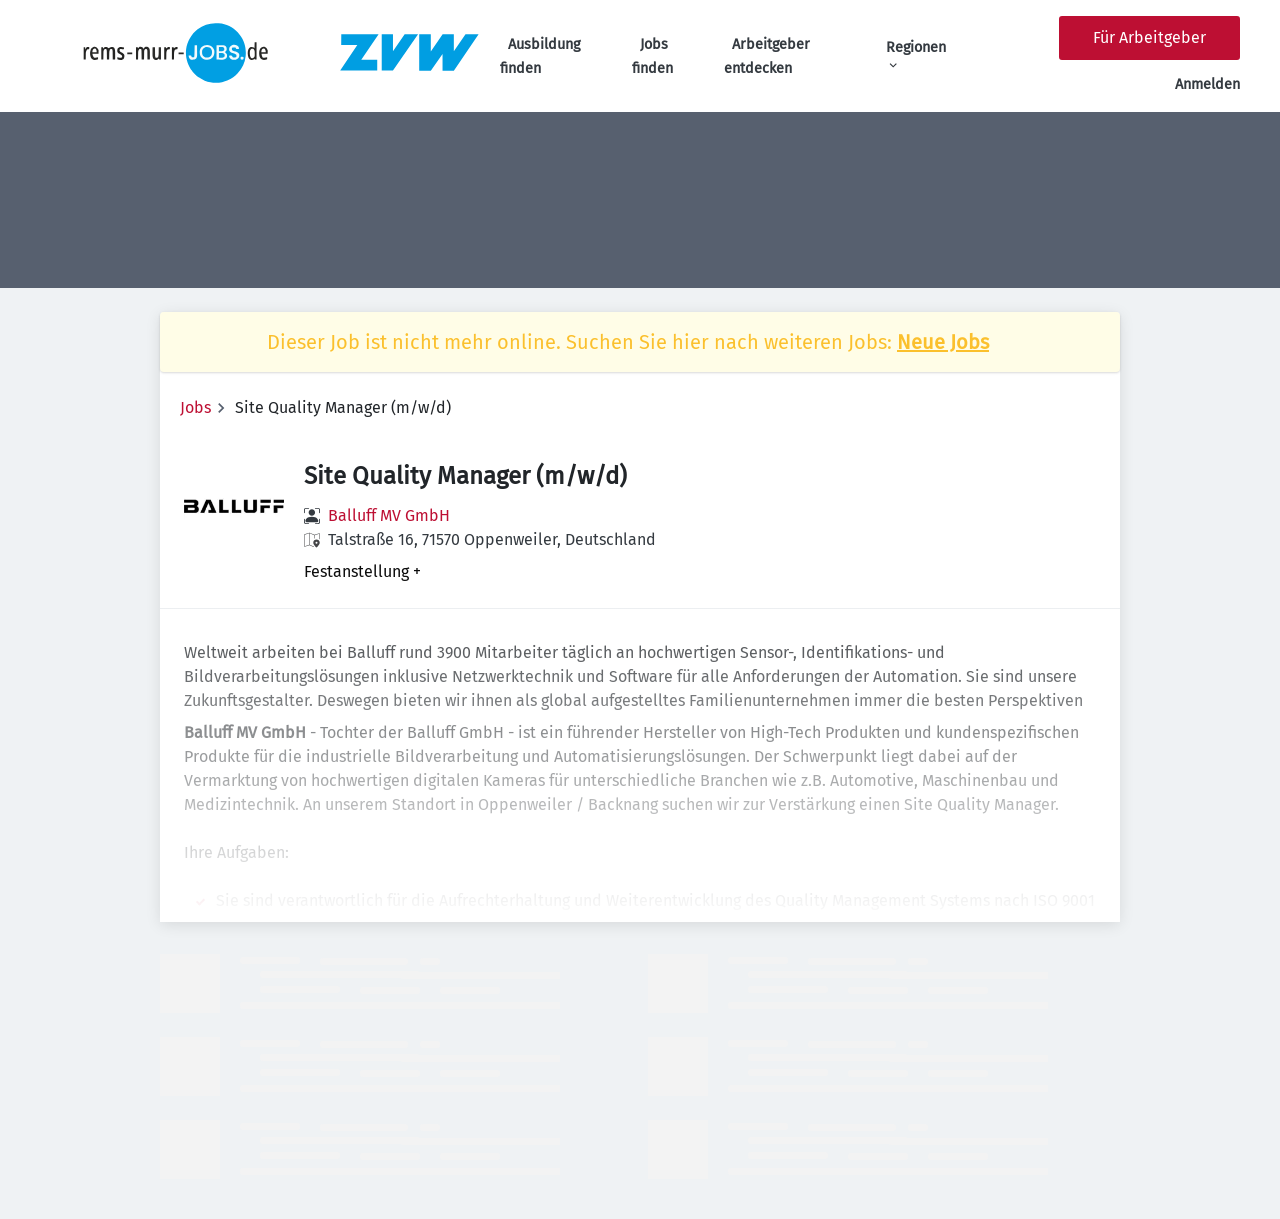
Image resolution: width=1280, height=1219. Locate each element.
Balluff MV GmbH (389, 515)
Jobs (195, 407)
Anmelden (1207, 84)
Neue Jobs (943, 342)
